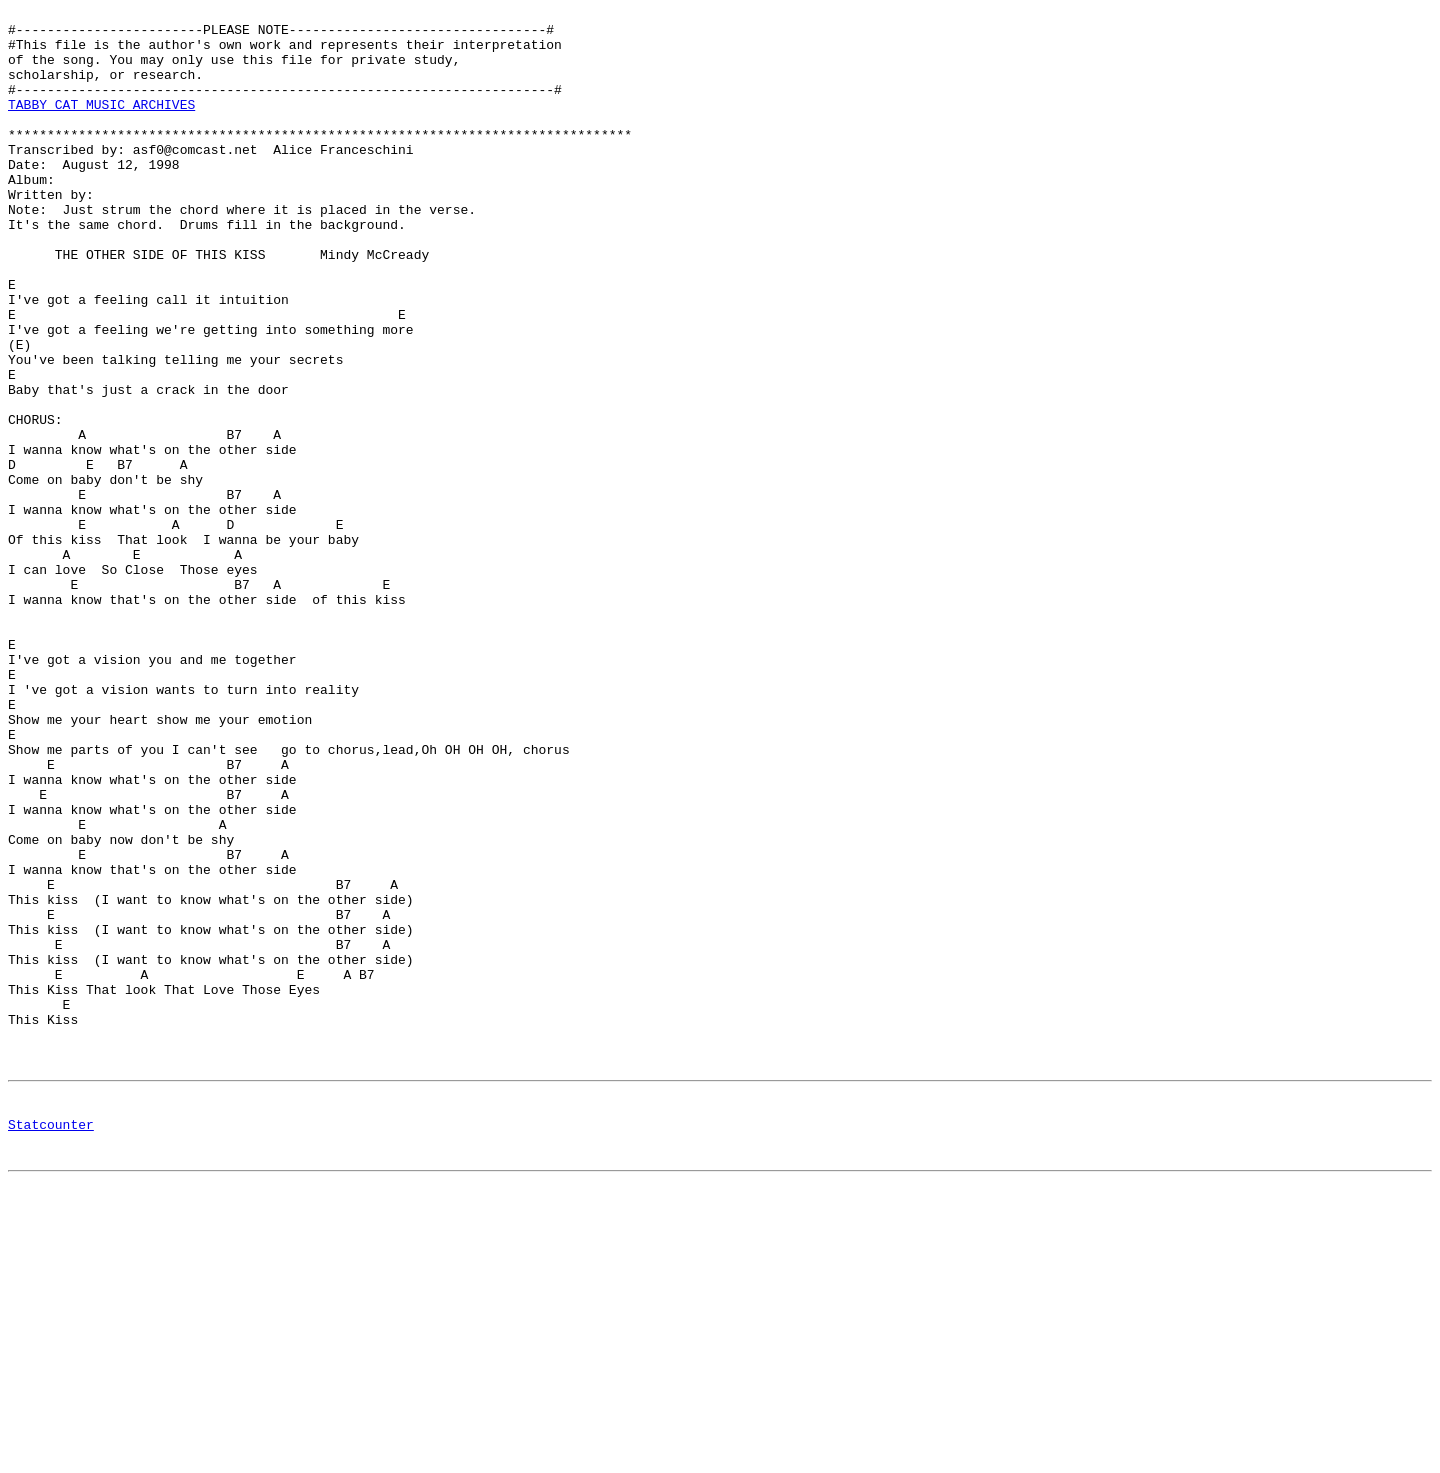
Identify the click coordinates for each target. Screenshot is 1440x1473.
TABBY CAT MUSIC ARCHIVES (101, 125)
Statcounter (51, 1346)
